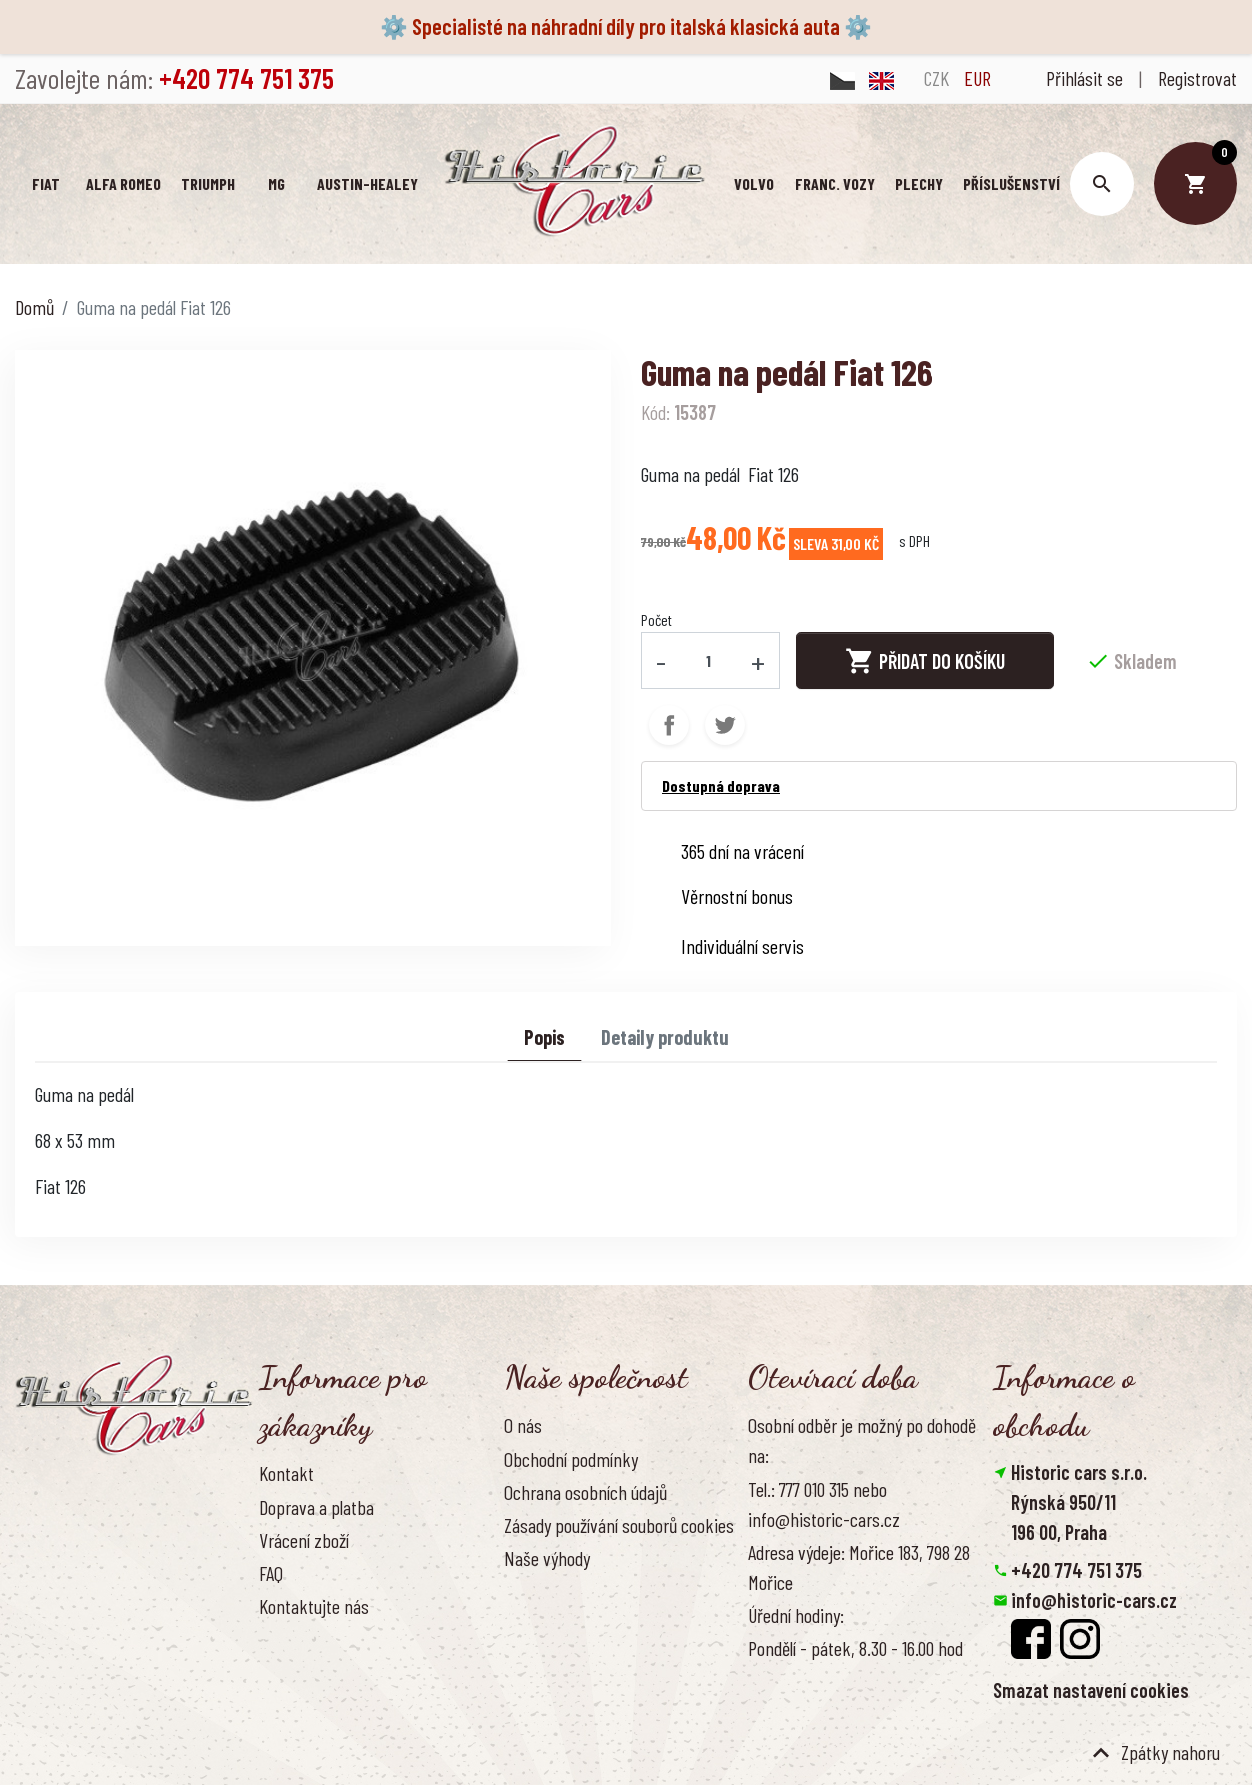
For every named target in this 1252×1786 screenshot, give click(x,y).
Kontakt (286, 1473)
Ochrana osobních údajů (585, 1492)
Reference (294, 1639)
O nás (523, 1425)
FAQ (271, 1573)
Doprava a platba (316, 1507)
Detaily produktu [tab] (665, 1037)
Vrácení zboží (304, 1540)
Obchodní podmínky (571, 1459)
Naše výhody (547, 1558)
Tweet (725, 725)
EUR (977, 78)
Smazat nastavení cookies (1091, 1690)
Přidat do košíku (925, 661)
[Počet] (709, 660)
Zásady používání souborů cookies (619, 1525)
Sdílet (669, 725)
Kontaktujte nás (314, 1606)
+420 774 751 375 (1076, 1570)
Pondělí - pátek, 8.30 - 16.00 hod (855, 1648)
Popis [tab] (544, 1037)
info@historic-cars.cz (1094, 1600)
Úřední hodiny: (796, 1615)
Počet (656, 619)
